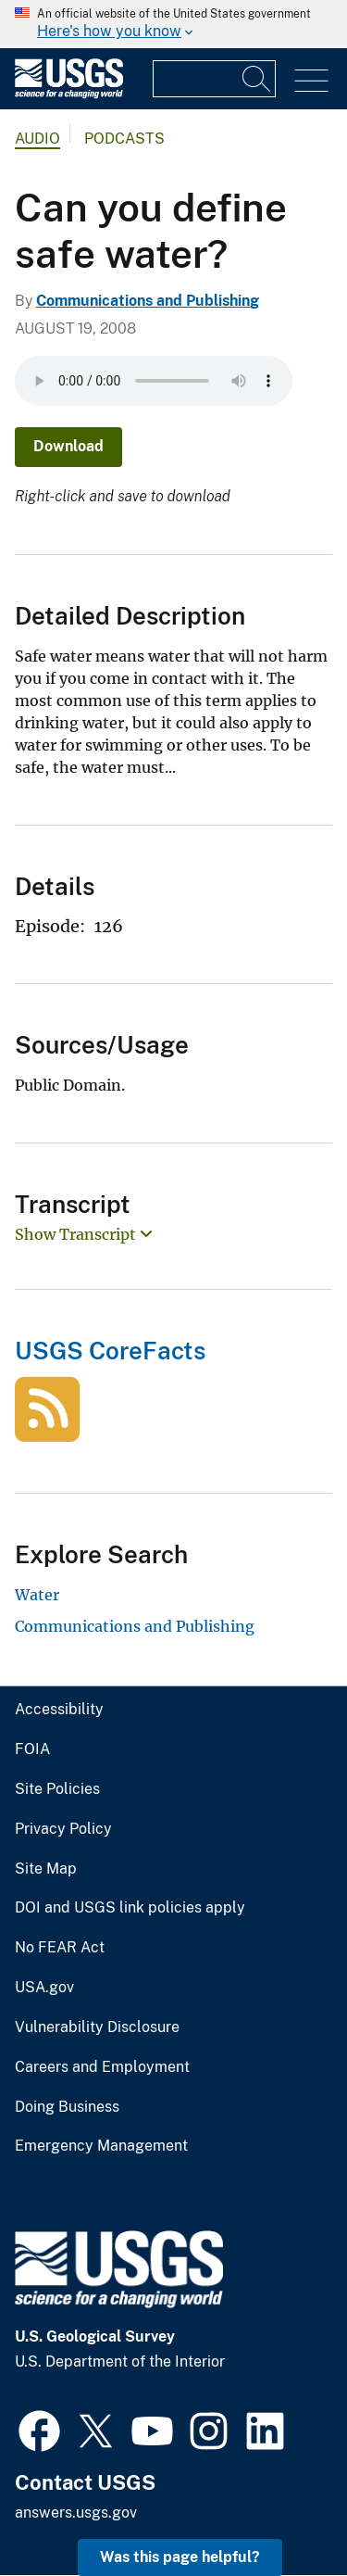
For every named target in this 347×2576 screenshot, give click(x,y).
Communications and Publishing (147, 300)
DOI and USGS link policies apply (130, 1908)
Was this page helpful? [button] (180, 2557)
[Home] (69, 94)
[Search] (257, 78)
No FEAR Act (60, 1947)
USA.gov (44, 1987)
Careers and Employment (102, 2067)
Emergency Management (101, 2146)
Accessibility (59, 1709)
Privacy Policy (63, 1829)
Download (68, 446)
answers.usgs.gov (76, 2512)
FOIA (32, 1749)
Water (37, 1594)
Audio (37, 138)
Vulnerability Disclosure (97, 2027)
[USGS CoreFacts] (47, 1431)
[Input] (214, 78)
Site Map (46, 1869)
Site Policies (57, 1789)
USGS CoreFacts (110, 1350)
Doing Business (67, 2107)
